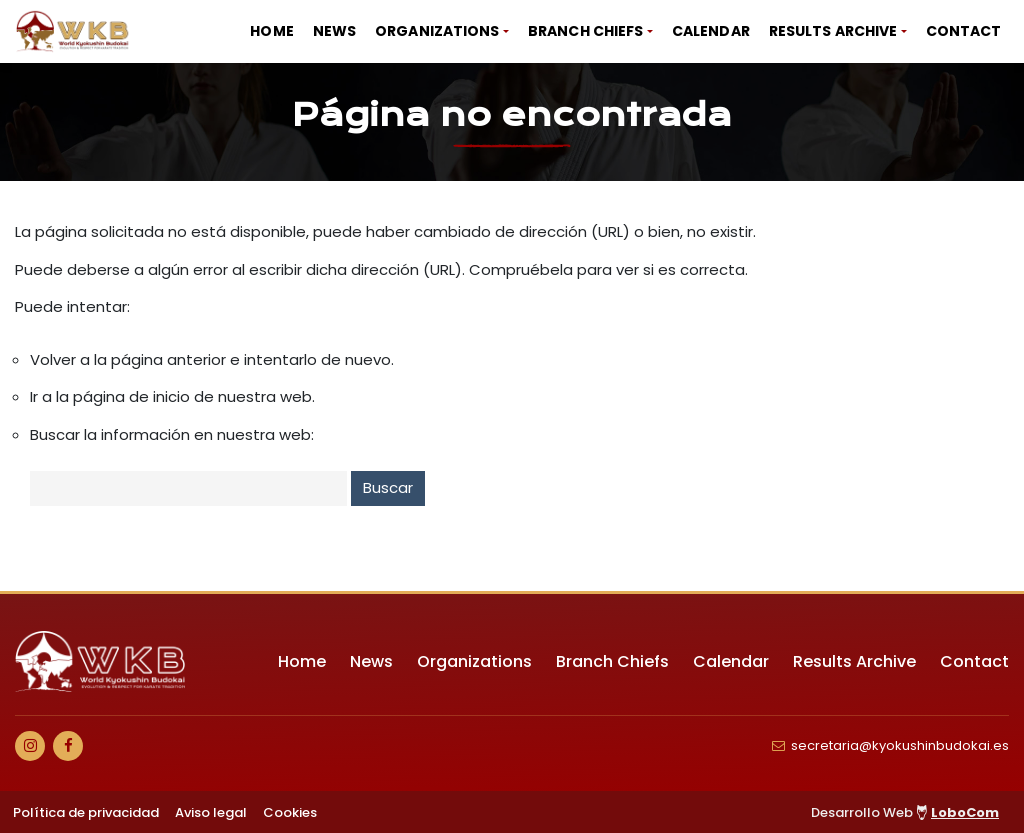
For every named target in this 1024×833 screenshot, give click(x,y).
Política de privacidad (86, 812)
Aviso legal (211, 812)
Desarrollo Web (905, 812)
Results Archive (833, 31)
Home (271, 31)
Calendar (711, 31)
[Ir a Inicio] (73, 31)
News (334, 31)
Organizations (437, 31)
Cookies (290, 812)
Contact (964, 31)
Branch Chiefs (585, 31)
